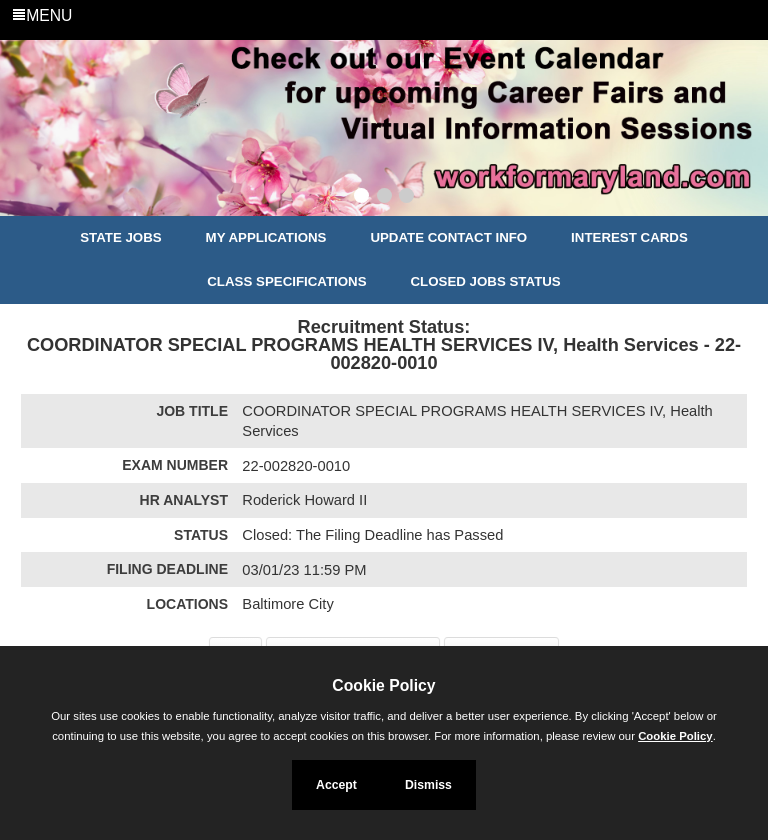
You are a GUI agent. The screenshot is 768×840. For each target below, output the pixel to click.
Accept (336, 785)
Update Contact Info (448, 237)
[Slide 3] (406, 198)
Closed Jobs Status (486, 281)
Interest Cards (629, 237)
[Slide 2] (384, 198)
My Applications (266, 237)
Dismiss (428, 785)
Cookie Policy (383, 685)
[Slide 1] (361, 198)
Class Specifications (286, 281)
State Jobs (121, 237)
